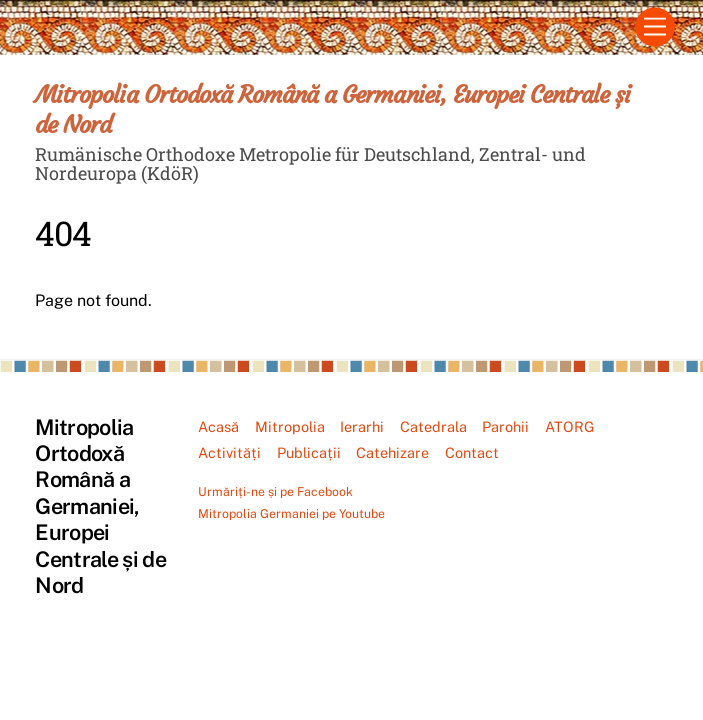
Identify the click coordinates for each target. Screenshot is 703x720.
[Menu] (655, 27)
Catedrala (433, 426)
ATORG (570, 426)
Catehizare (392, 452)
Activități (229, 452)
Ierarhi (362, 426)
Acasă (218, 426)
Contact (472, 452)
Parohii (505, 426)
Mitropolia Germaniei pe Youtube (291, 513)
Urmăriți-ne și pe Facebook (275, 491)
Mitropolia (290, 426)
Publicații (309, 452)
